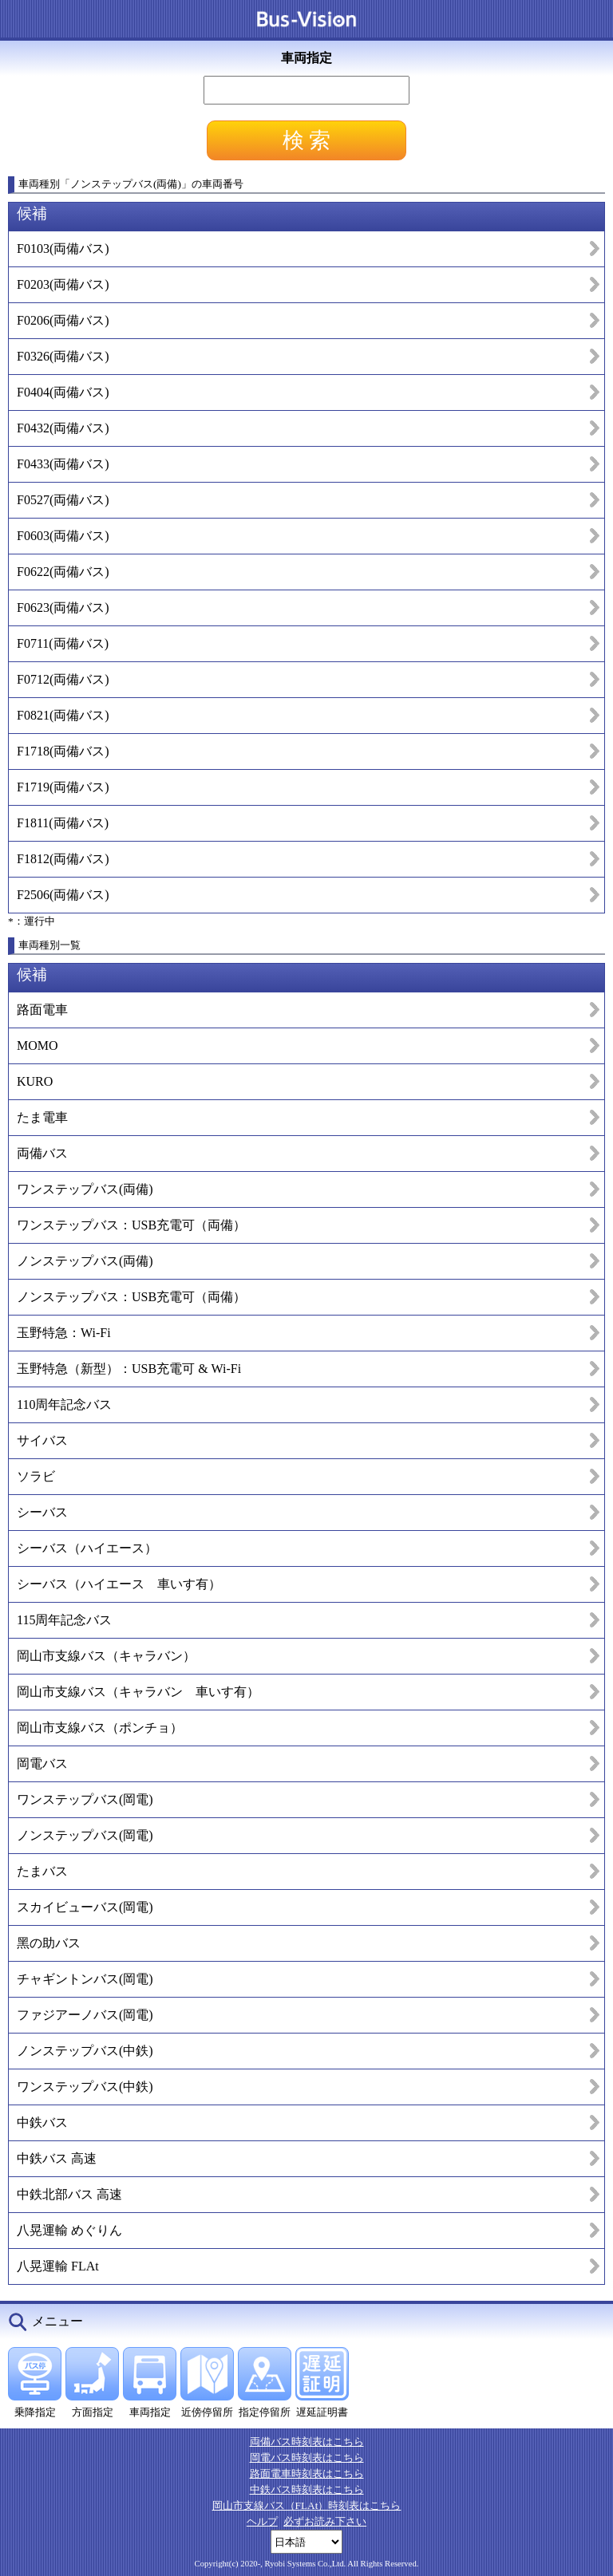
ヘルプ (262, 2521)
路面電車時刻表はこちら (307, 2473)
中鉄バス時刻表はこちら (307, 2489)
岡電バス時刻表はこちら (307, 2458)
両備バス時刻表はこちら (307, 2442)
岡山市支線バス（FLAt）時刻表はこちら (306, 2505)
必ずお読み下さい (324, 2521)
